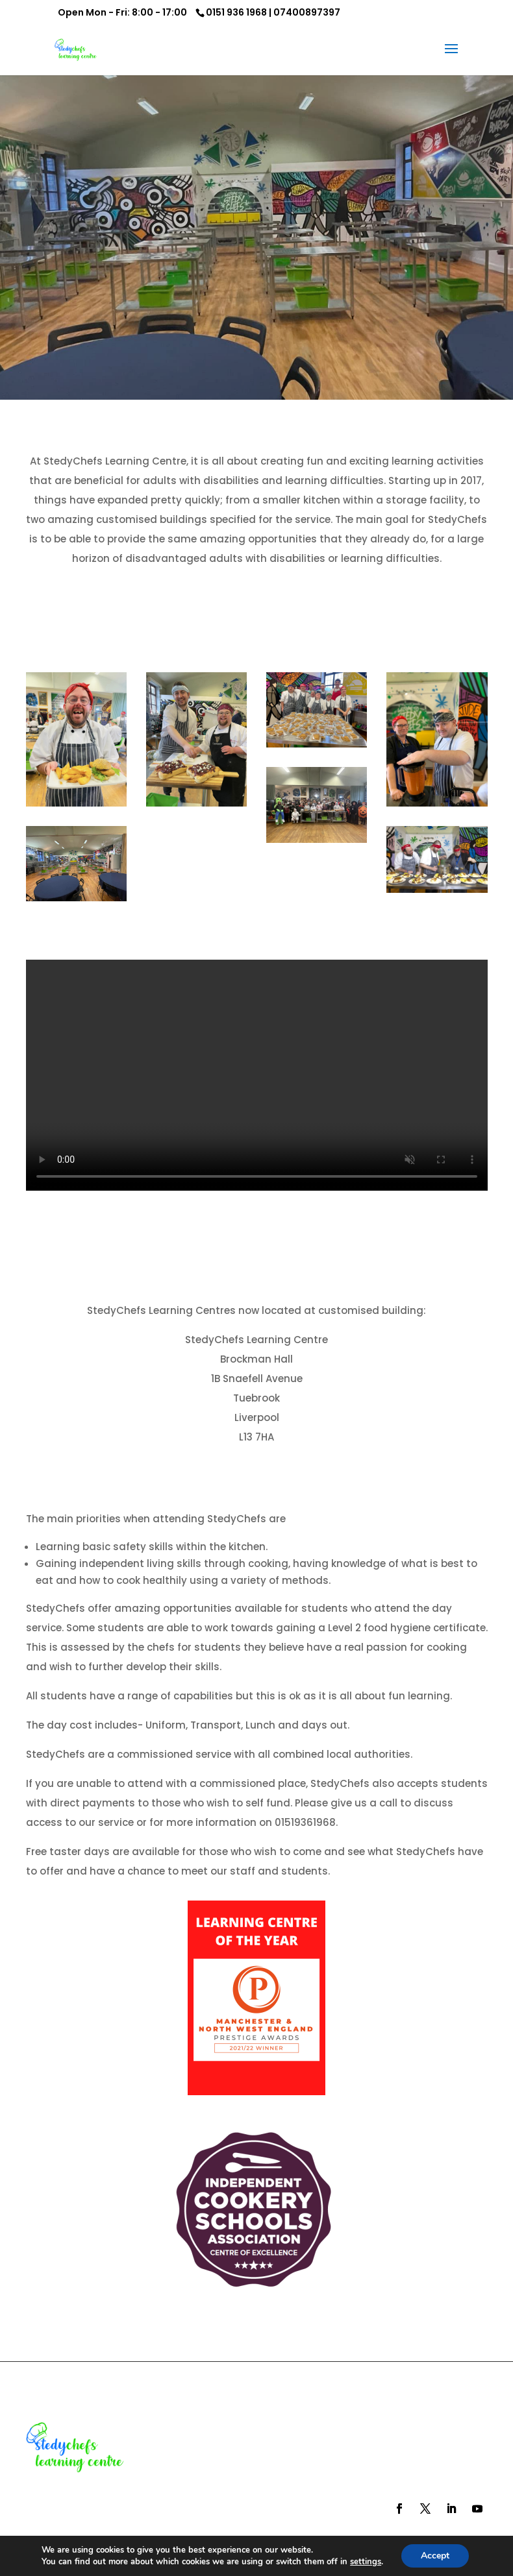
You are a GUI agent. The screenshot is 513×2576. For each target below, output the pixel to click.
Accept (435, 2555)
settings (365, 2562)
